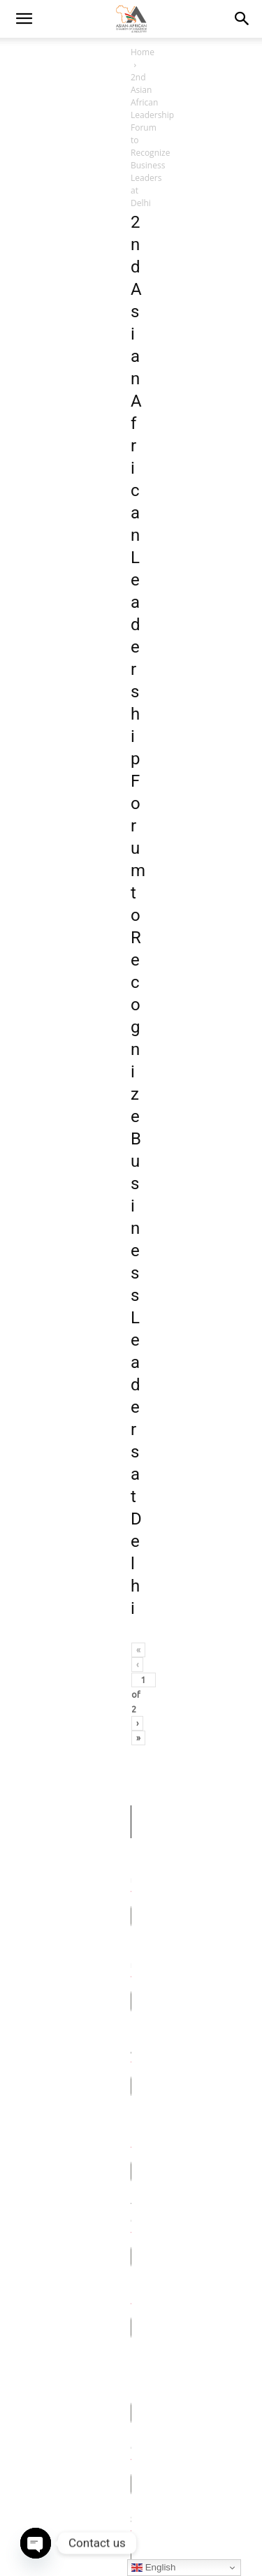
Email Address (47, 829)
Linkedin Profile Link (57, 1055)
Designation (42, 999)
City (25, 1112)
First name (40, 715)
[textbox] (118, 1303)
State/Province (48, 1169)
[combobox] (131, 1304)
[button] (242, 19)
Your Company (48, 942)
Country (34, 1282)
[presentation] (120, 1521)
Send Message (131, 1575)
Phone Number (49, 886)
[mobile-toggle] (23, 19)
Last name (39, 772)
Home (26, 52)
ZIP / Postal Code (52, 1226)
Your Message (46, 1338)
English (153, 2567)
